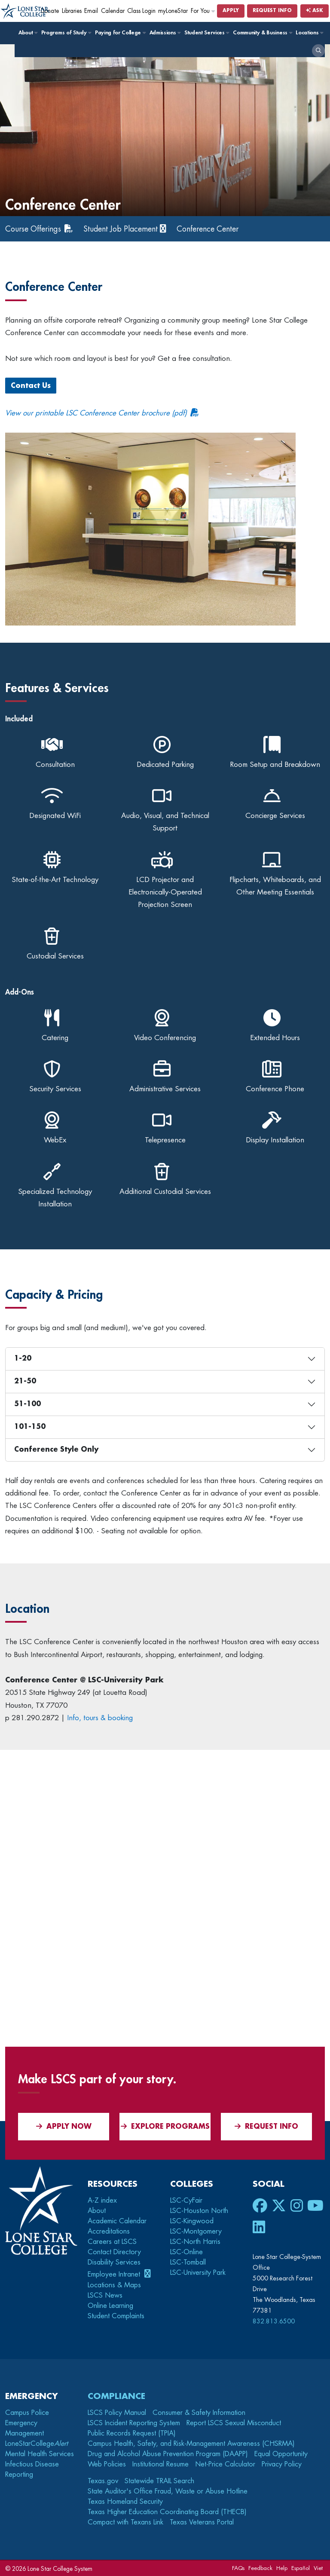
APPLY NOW (64, 2126)
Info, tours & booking (100, 1717)
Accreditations (109, 2231)
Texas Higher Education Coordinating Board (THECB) (167, 2511)
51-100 (27, 1404)
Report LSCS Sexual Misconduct (233, 2422)
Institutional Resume (160, 2463)
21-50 (25, 1381)
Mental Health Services (39, 2453)
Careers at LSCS (112, 2241)
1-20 (22, 1358)
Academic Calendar (117, 2221)
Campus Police (27, 2412)
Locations (309, 32)
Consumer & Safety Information (199, 2412)
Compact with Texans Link (125, 2521)
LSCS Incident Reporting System (134, 2422)
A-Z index (102, 2200)
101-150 (30, 1426)
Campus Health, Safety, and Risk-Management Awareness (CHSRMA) (191, 2443)
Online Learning (110, 2305)
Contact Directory (114, 2252)
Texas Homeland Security (125, 2501)
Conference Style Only (56, 1449)
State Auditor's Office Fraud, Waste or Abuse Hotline (168, 2490)
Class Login (141, 11)
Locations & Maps (114, 2284)
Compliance (116, 2396)
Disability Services (114, 2262)
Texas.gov (103, 2480)
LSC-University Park (198, 2272)
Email (91, 11)
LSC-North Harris (195, 2241)
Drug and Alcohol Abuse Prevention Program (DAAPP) (168, 2453)
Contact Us (31, 385)
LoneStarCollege (36, 2443)
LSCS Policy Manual (117, 2412)
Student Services (206, 32)
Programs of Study (66, 32)
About (27, 32)
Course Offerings (34, 229)
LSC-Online (186, 2252)
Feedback (260, 2567)
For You (203, 11)
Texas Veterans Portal (202, 2521)
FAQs (238, 2567)
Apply (231, 10)
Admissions (165, 32)
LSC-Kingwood (192, 2221)
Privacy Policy (282, 2463)
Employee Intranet (115, 2274)
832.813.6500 (274, 2321)
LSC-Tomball (188, 2262)
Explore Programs (165, 2126)
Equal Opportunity (281, 2453)
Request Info (272, 10)
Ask (314, 10)
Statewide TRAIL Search (159, 2480)
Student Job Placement (124, 229)
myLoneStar (173, 11)
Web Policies (107, 2463)
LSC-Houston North (199, 2210)
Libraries (72, 11)
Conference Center (212, 229)
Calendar (113, 11)
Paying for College (120, 32)
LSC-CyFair (186, 2200)
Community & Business (262, 32)
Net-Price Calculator (225, 2463)
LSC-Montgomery (196, 2231)
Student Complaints (116, 2315)
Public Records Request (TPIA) (132, 2432)
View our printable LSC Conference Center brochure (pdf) (96, 413)
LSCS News (105, 2295)
